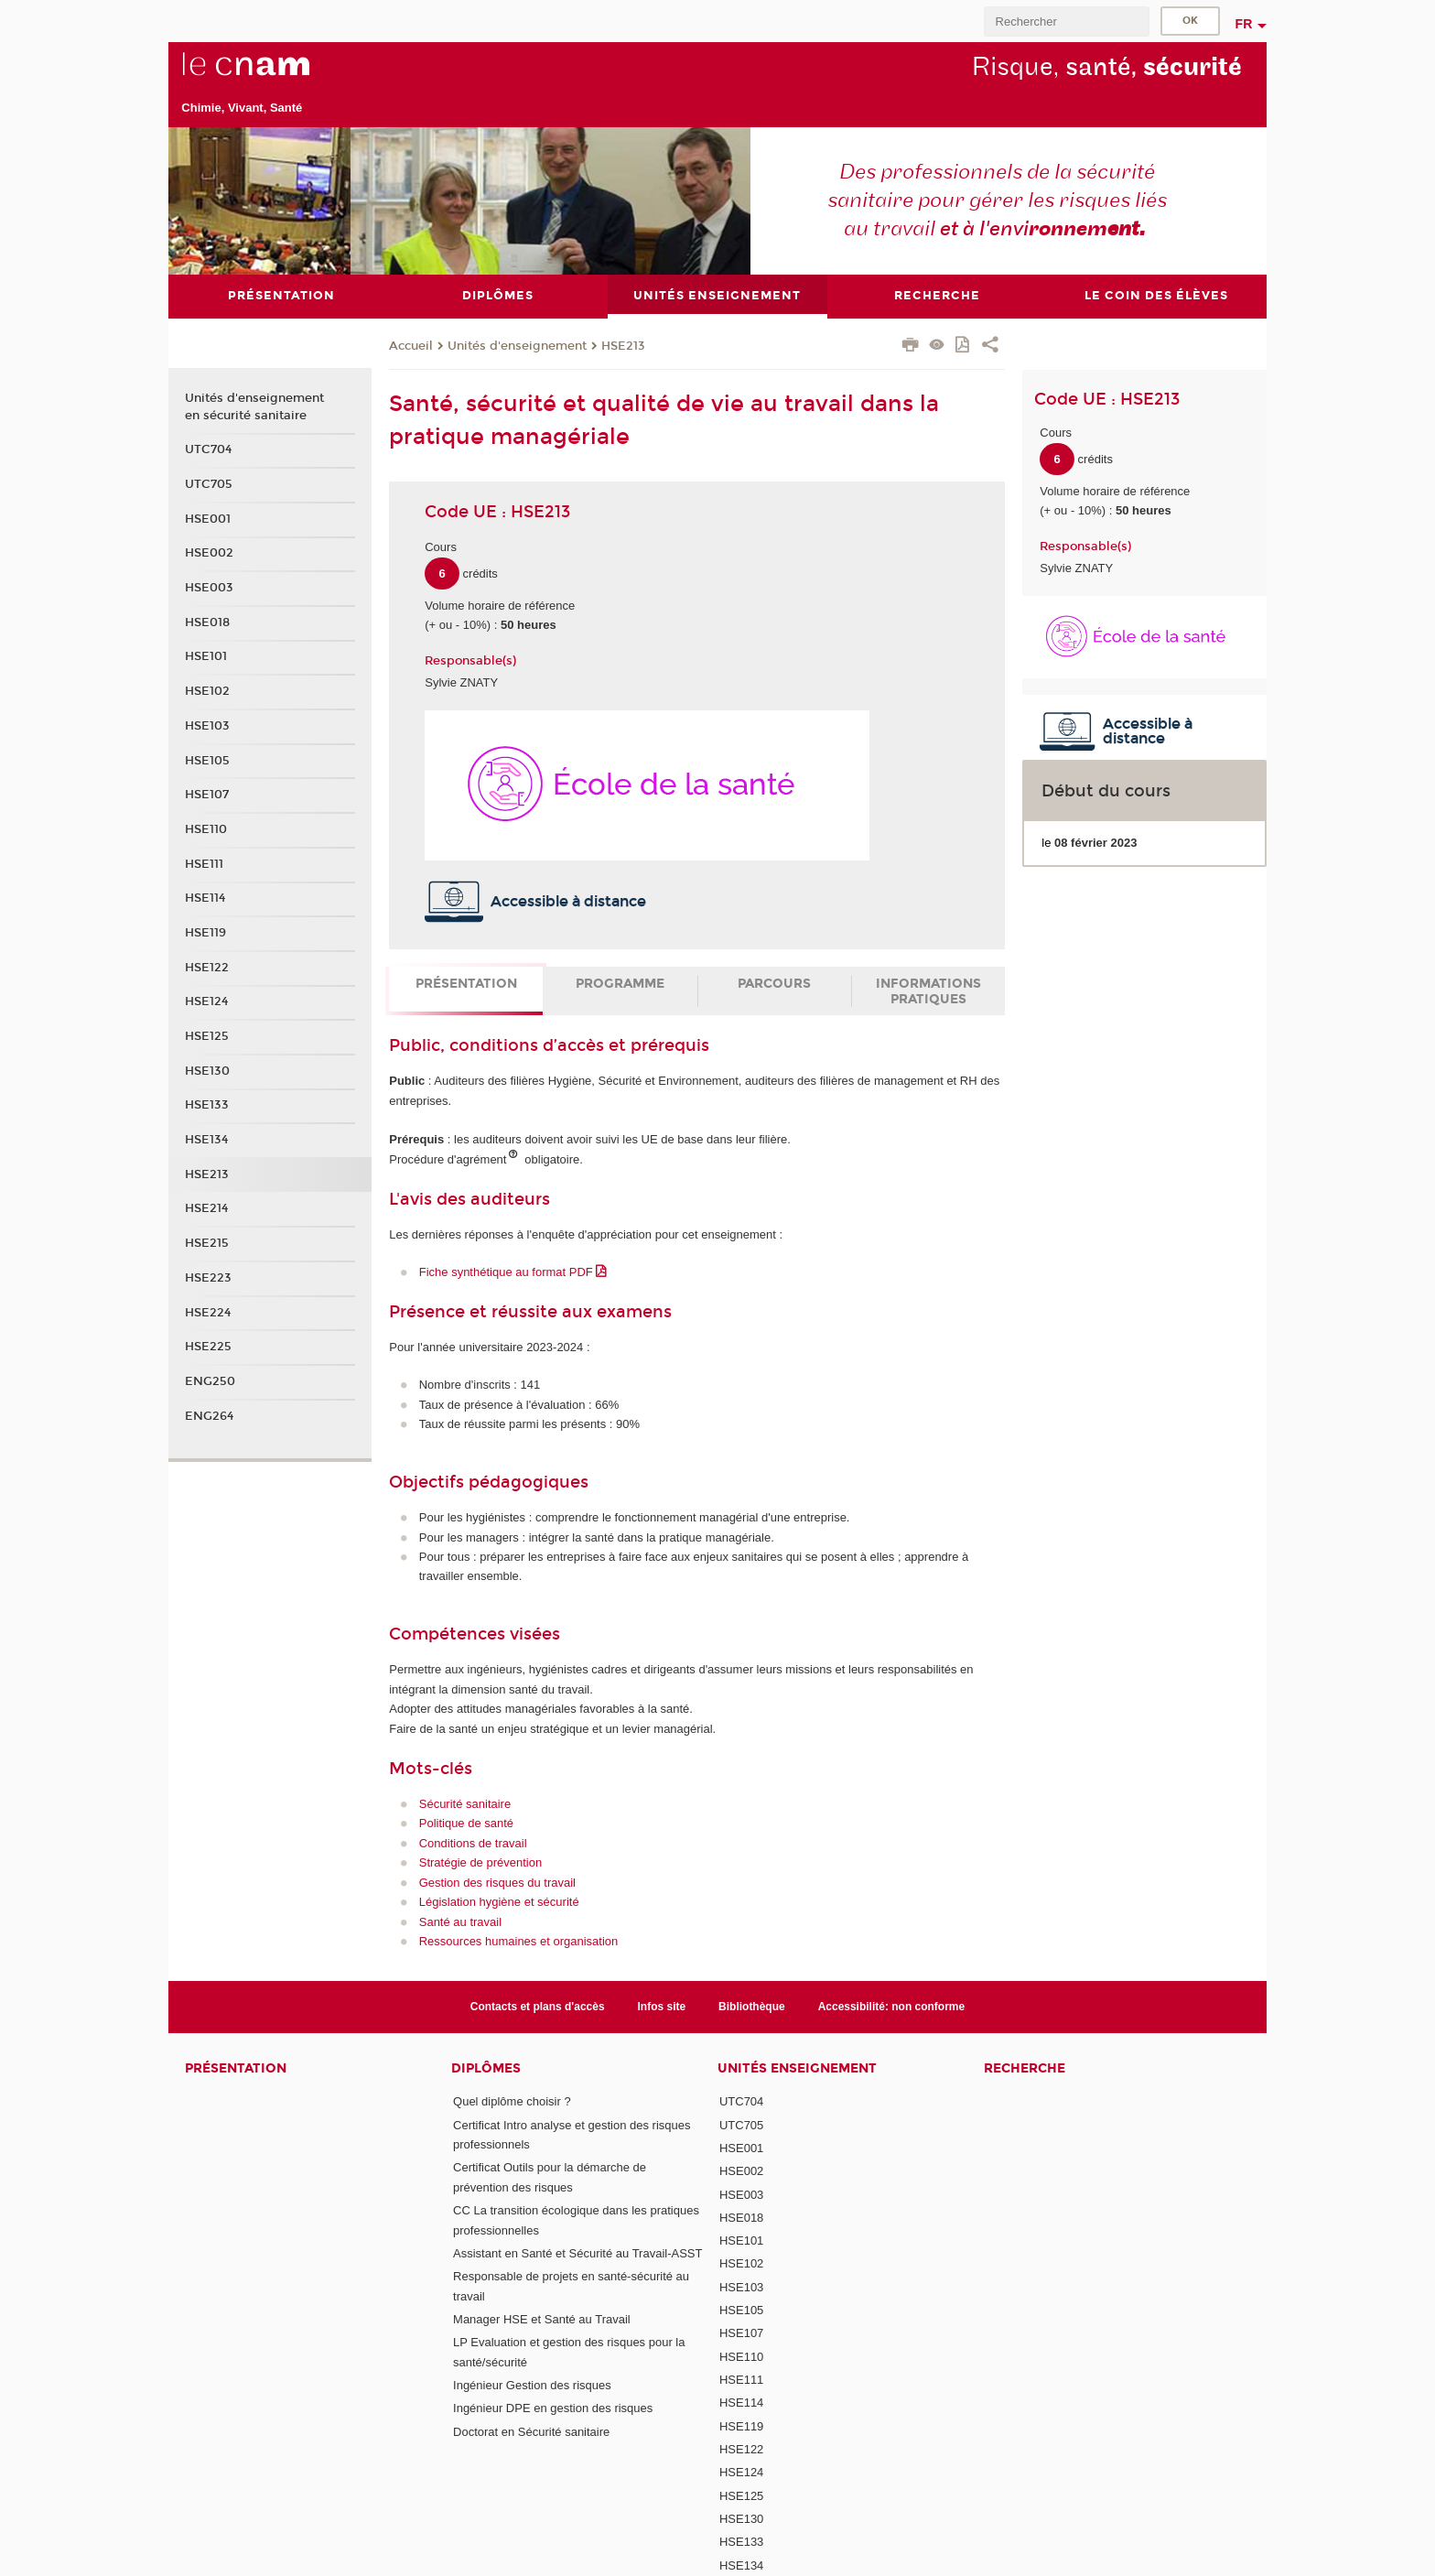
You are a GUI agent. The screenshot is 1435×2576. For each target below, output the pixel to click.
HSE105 (207, 759)
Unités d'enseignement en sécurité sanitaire (254, 406)
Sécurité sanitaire (465, 1803)
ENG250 (210, 1380)
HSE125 (207, 1036)
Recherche (1024, 2068)
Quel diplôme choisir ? (512, 2101)
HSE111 (204, 863)
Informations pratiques (928, 991)
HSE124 (206, 1001)
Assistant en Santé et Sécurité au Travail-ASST (577, 2252)
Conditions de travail (473, 1842)
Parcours (774, 983)
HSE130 (207, 1070)
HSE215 (207, 1243)
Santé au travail (460, 1921)
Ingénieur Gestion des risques (532, 2384)
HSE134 (206, 1139)
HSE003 (209, 587)
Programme (620, 983)
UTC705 (208, 484)
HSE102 (207, 691)
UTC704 (208, 449)
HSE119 (205, 932)
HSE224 (208, 1311)
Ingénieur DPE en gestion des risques (553, 2408)
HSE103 (207, 725)
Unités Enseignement (797, 2068)
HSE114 (205, 898)
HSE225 (208, 1346)
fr (1244, 23)
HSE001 (208, 518)
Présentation (466, 983)
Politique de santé (466, 1823)
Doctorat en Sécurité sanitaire (531, 2431)
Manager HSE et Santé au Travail (542, 2318)
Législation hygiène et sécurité (499, 1902)
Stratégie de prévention (480, 1862)
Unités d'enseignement (517, 346)
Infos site (662, 2005)
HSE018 (207, 621)
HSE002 (209, 553)
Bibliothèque (751, 2005)
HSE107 (207, 794)
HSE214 (206, 1208)
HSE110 (206, 828)
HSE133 (207, 1105)
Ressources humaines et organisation (519, 1940)
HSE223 (208, 1277)
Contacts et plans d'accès (537, 2005)
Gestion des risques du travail (497, 1882)
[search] (1066, 21)
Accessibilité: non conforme (892, 2005)
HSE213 (623, 346)
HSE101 (206, 656)
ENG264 (209, 1415)
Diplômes (486, 2068)
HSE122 (207, 966)
